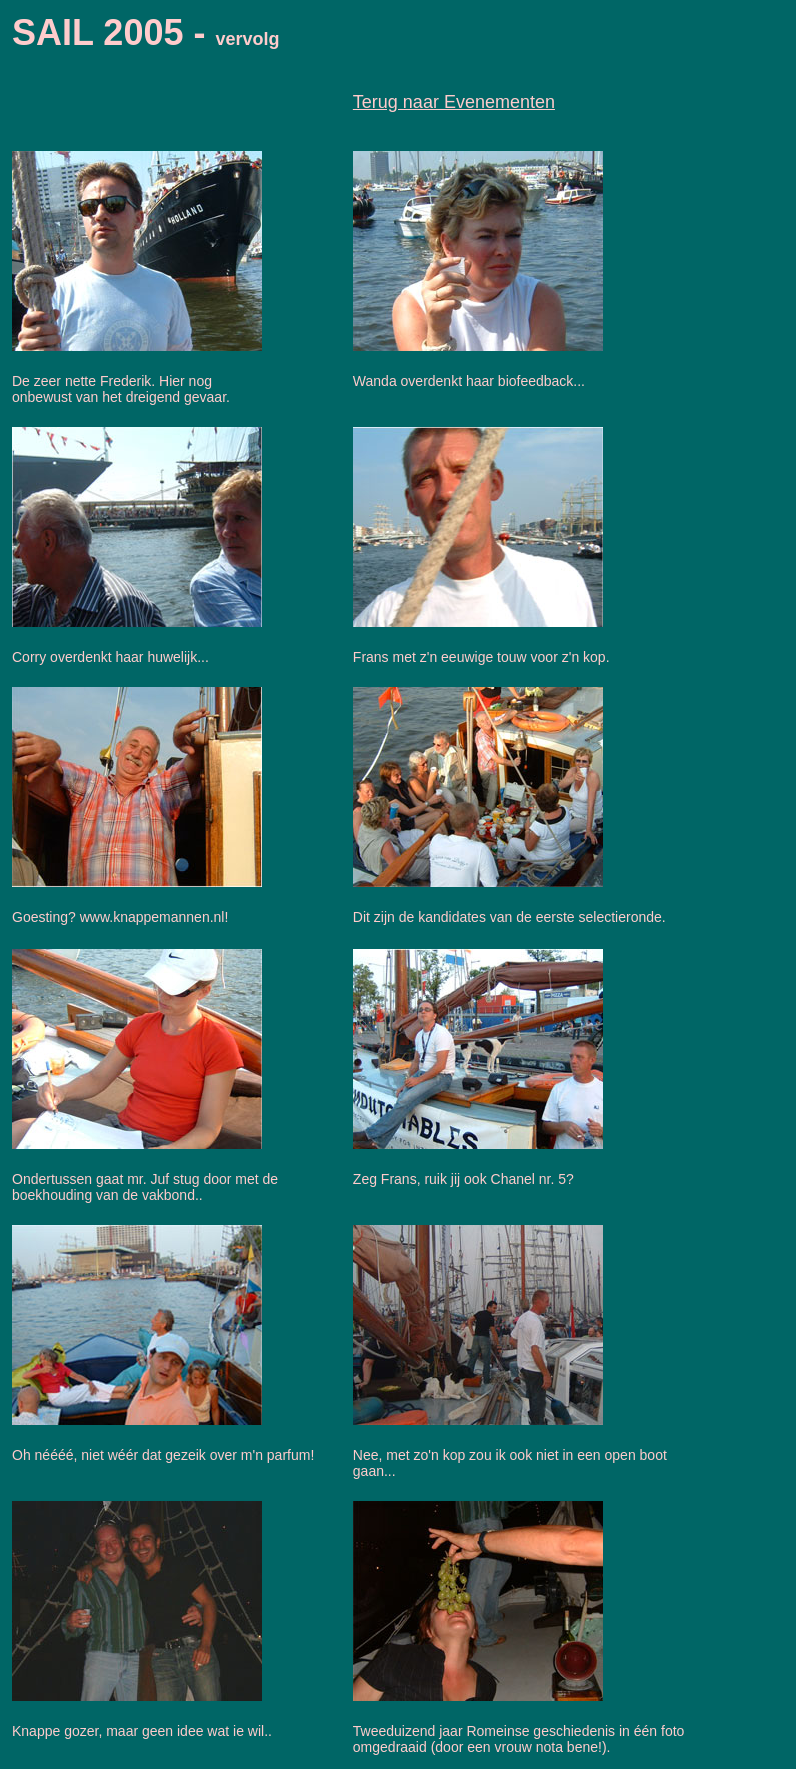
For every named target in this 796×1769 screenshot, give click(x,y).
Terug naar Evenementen (454, 102)
